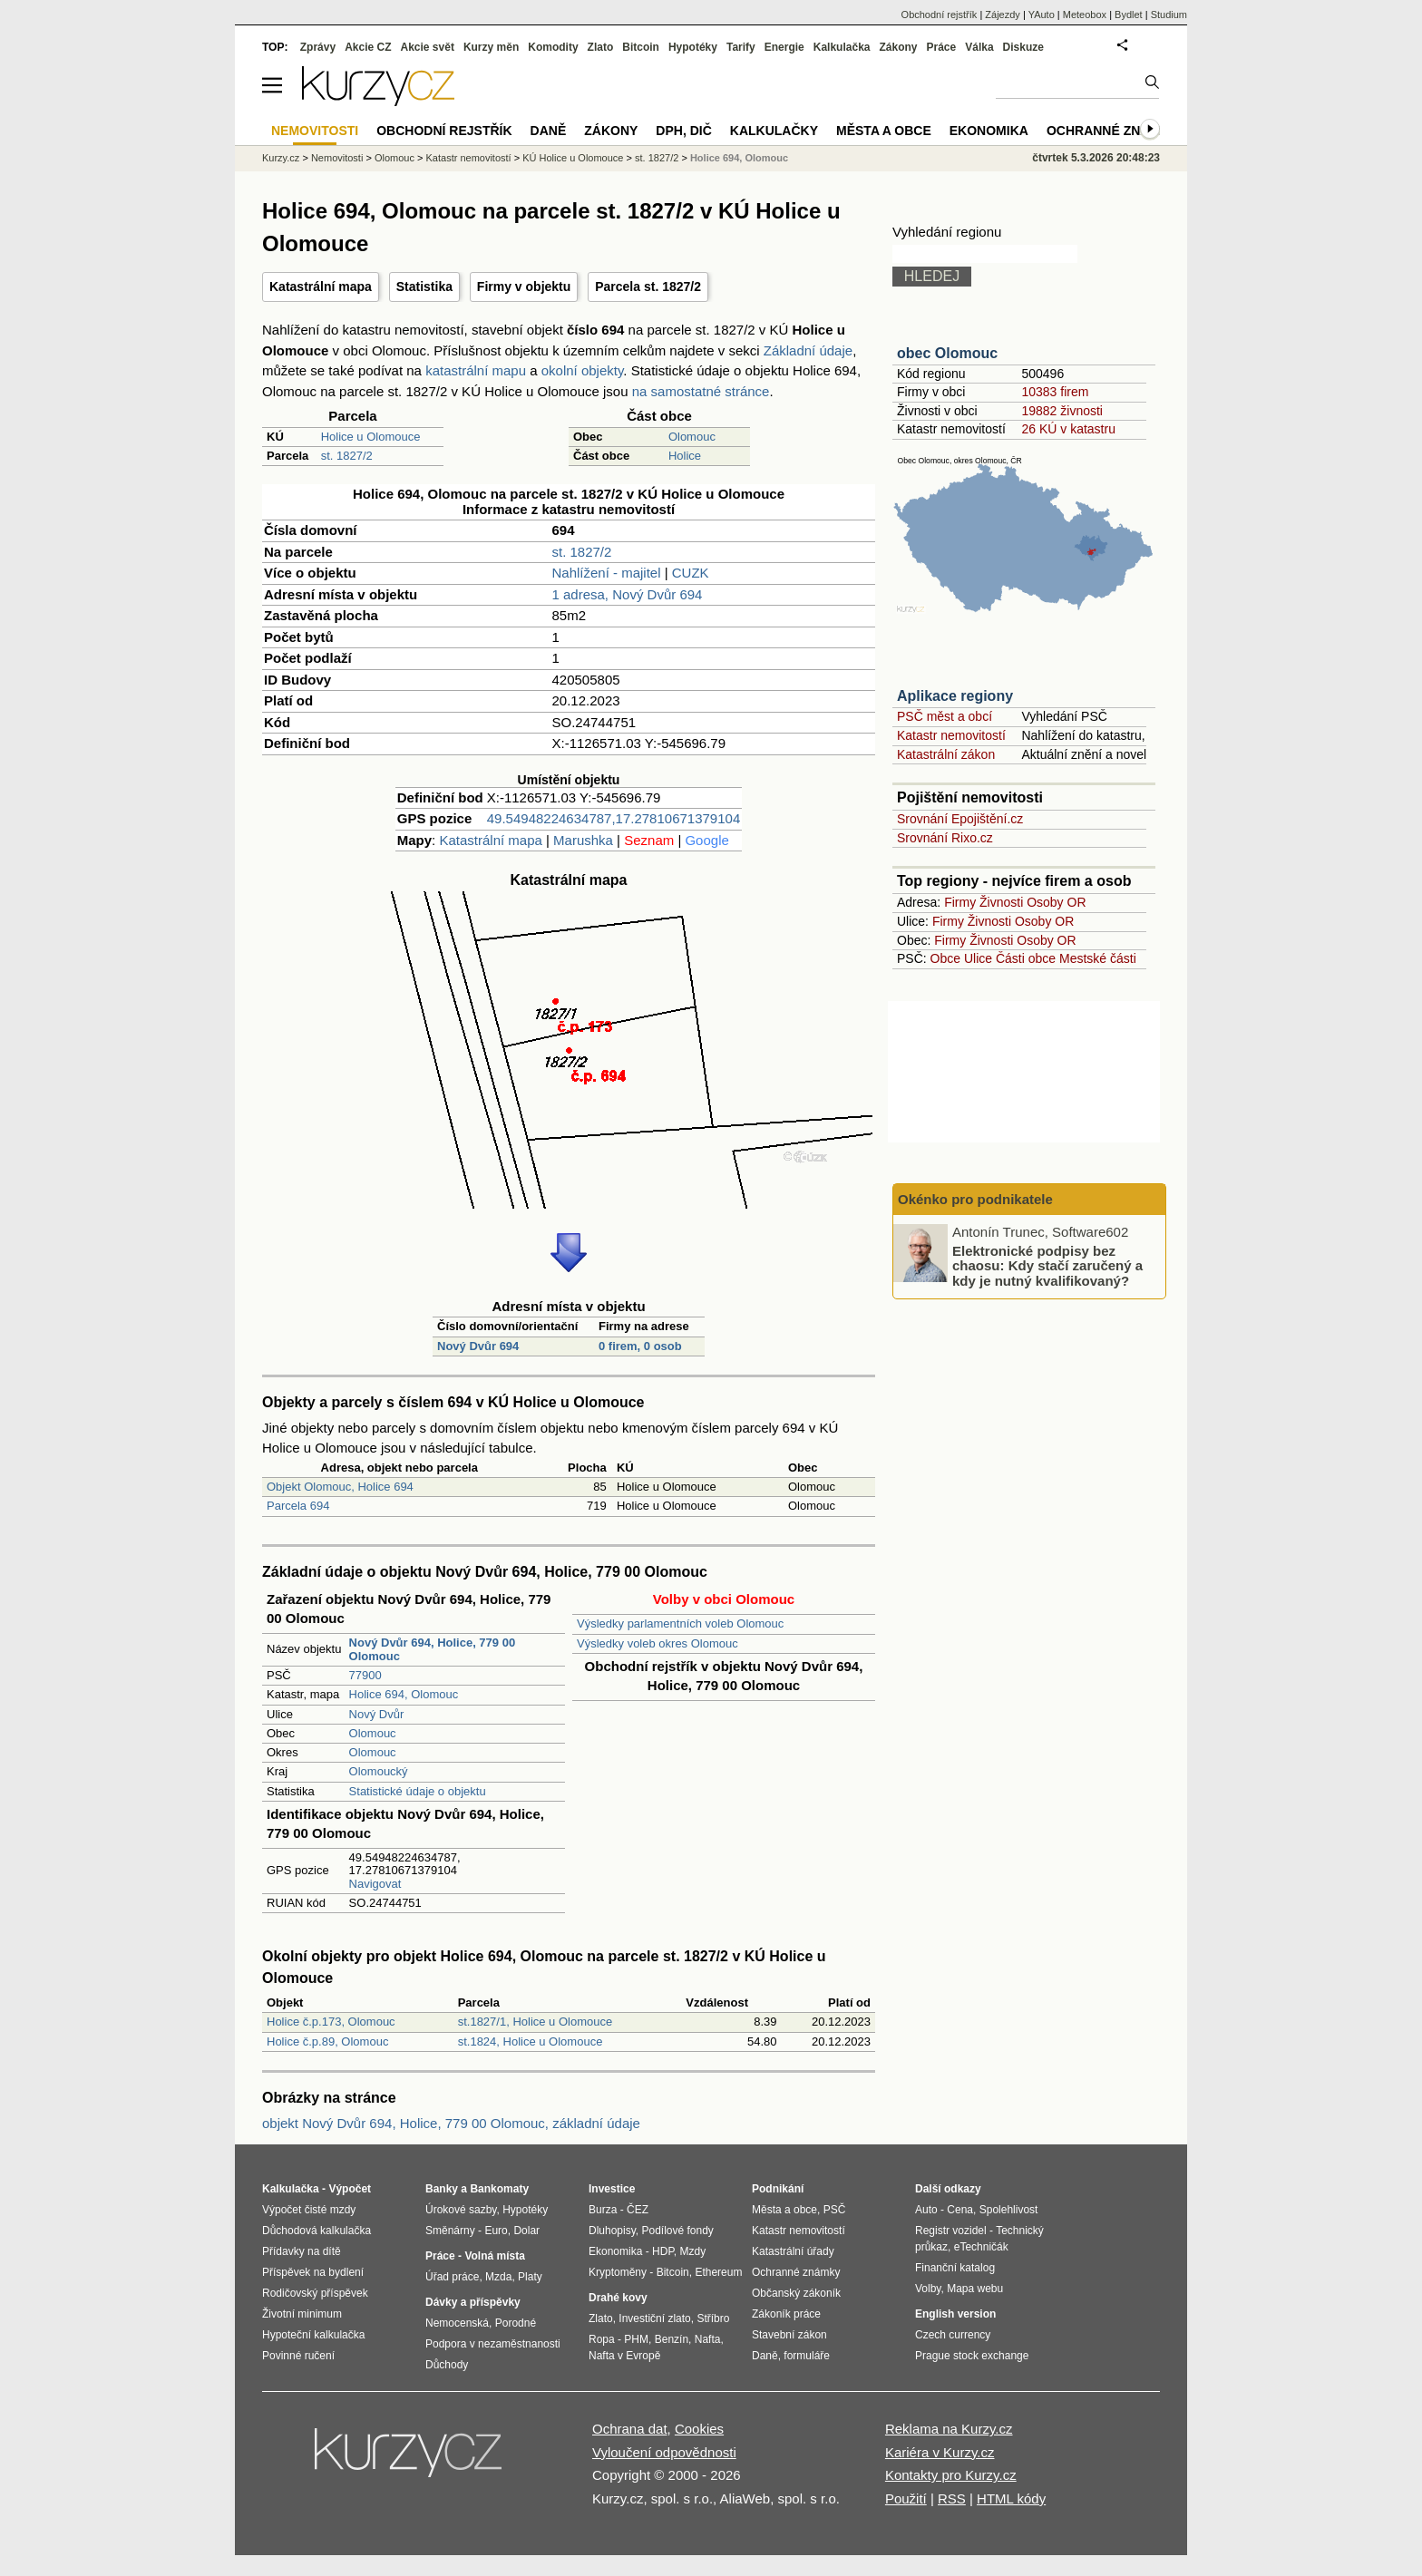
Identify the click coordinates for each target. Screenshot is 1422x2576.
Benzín (671, 2339)
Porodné (515, 2323)
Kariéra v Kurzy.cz (940, 2452)
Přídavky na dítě (301, 2251)
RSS (952, 2498)
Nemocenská (457, 2323)
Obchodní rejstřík (939, 14)
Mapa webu (975, 2288)
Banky (441, 2188)
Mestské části (1097, 958)
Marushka (583, 840)
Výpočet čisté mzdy (309, 2209)
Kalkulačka (842, 47)
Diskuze (1023, 47)
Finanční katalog (955, 2267)
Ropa (602, 2339)
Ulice (978, 958)
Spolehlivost (1008, 2209)
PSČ (834, 2209)
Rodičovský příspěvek (315, 2293)
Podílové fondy (677, 2230)
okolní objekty (582, 370)
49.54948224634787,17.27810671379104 (613, 818)
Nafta (708, 2339)
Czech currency (952, 2334)
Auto (926, 2209)
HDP (663, 2251)
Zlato (601, 47)
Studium (1169, 14)
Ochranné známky (1112, 130)
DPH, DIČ (683, 130)
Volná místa (494, 2256)
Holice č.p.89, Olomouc (327, 2041)
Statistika (424, 286)
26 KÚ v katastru (1068, 429)
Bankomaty (499, 2188)
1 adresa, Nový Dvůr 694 (627, 594)
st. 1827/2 (347, 455)
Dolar (526, 2230)
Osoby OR (1056, 902)
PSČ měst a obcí (944, 716)
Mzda (498, 2276)
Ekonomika (989, 130)
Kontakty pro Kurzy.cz (951, 2475)
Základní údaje (808, 350)
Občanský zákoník (796, 2293)
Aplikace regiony (955, 696)
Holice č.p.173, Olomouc (331, 2021)
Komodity (553, 47)
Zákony (898, 47)
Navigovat (375, 1884)
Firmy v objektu (523, 286)
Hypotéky (692, 47)
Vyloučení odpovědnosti (664, 2452)
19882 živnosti (1062, 410)
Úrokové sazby (460, 2209)
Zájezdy (1002, 14)
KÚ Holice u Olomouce (572, 157)
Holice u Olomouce (371, 436)
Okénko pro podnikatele (975, 1199)
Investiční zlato (654, 2318)
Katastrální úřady (793, 2251)
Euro (495, 2230)
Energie (784, 47)
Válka (979, 47)
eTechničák (981, 2247)
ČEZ (637, 2209)
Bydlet (1129, 14)
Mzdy (693, 2251)
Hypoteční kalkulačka (313, 2334)
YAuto (1041, 14)
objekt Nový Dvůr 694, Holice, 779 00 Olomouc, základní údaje (451, 2123)
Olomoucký (378, 1771)
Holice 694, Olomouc (404, 1694)
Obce (945, 958)
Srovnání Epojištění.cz (960, 819)
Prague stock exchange (971, 2355)
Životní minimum (302, 2314)
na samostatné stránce (701, 391)
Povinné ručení (298, 2355)
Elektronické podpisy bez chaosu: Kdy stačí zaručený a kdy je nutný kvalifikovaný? (1047, 1265)
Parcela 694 (298, 1505)
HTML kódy (1011, 2498)
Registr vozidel (951, 2230)
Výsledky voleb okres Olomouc (657, 1643)
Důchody (446, 2364)
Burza (603, 2209)
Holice (684, 455)
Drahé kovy (618, 2297)
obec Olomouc (947, 353)
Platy (530, 2276)
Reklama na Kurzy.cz (949, 2428)
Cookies (699, 2428)
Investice (612, 2188)
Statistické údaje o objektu (417, 1791)
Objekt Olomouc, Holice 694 (340, 1486)
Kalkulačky (774, 130)
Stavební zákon (789, 2334)
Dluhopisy (612, 2230)
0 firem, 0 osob (640, 1346)
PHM (636, 2339)
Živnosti (1001, 902)
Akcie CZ (368, 47)
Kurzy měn (491, 47)
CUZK (690, 572)
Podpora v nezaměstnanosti (492, 2344)
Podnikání (778, 2188)
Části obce (1026, 958)
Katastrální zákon (946, 754)
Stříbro (712, 2318)
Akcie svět (427, 47)
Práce (942, 47)
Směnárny (450, 2230)
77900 (365, 1675)
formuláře (807, 2355)
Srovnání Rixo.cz (945, 838)
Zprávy (318, 47)
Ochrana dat (629, 2428)
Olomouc (692, 436)
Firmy (960, 902)
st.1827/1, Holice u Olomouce (535, 2021)
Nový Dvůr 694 (478, 1346)
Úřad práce (452, 2276)
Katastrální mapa (320, 286)
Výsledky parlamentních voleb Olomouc (680, 1623)
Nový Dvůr (376, 1714)
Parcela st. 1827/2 (648, 286)
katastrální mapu (475, 370)
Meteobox (1084, 14)
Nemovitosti (337, 157)
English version (955, 2314)
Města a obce (883, 130)
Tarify (740, 47)
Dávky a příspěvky (473, 2302)
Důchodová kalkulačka (316, 2230)
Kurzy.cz (280, 157)
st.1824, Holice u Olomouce (530, 2041)
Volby (927, 2288)
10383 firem (1054, 391)
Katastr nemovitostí (951, 735)
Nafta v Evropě (624, 2355)
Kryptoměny (618, 2272)
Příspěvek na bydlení (313, 2272)
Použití (906, 2498)
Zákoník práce (786, 2314)
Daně (549, 130)
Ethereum (718, 2272)
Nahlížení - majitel (606, 572)
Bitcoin (640, 47)
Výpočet (349, 2188)
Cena (960, 2209)
